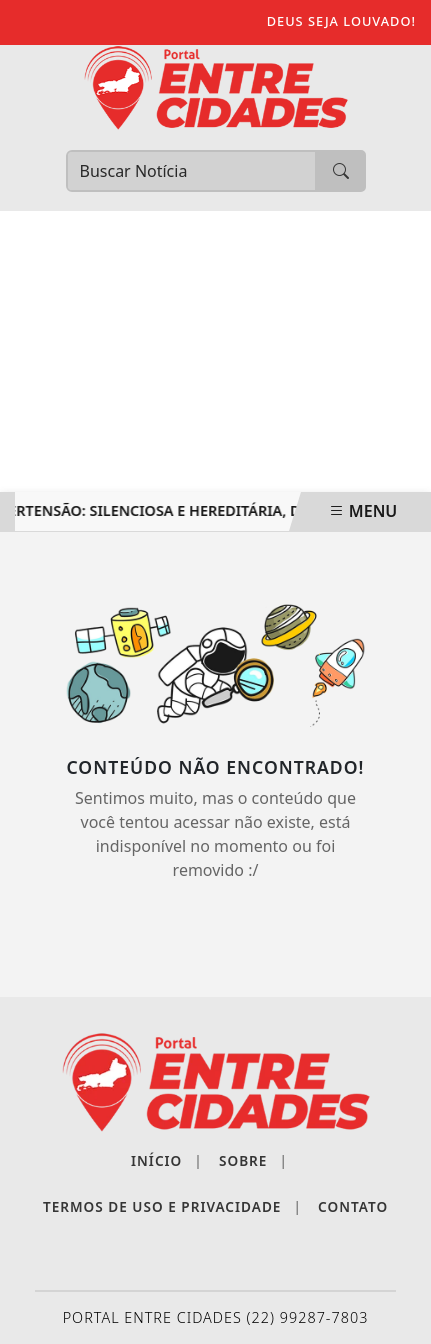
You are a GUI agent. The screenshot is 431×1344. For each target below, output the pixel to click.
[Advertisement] (215, 351)
